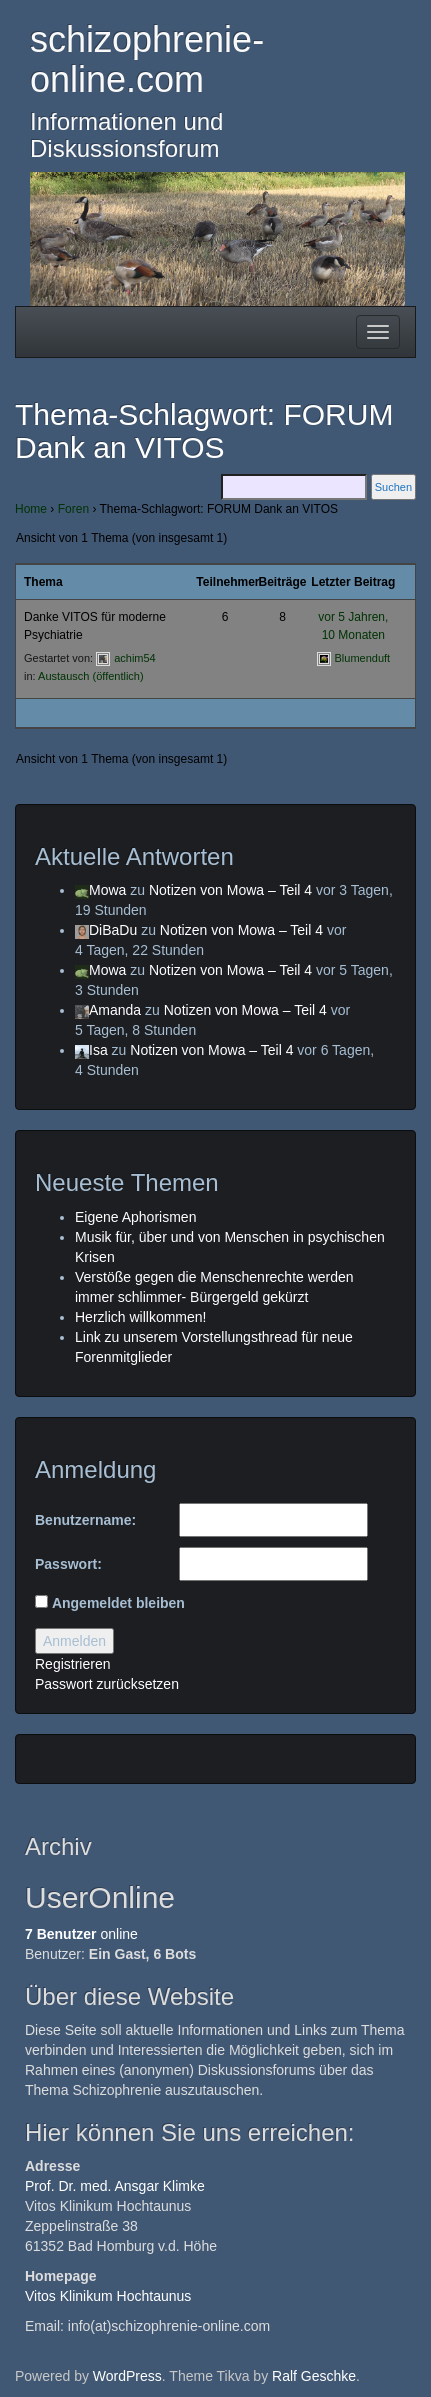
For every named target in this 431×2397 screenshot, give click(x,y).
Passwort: (68, 1564)
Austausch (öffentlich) (91, 676)
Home (31, 509)
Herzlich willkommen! (140, 1317)
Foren (73, 509)
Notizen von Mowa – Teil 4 (230, 890)
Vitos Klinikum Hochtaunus (108, 2296)
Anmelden (74, 1641)
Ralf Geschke (314, 2376)
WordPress (127, 2376)
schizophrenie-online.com (147, 59)
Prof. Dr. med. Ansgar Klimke (115, 2186)
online (81, 1934)
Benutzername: (85, 1520)
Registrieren (72, 1664)
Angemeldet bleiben (118, 1603)
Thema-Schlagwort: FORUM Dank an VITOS (204, 431)
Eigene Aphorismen (135, 1217)
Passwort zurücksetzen (107, 1684)
